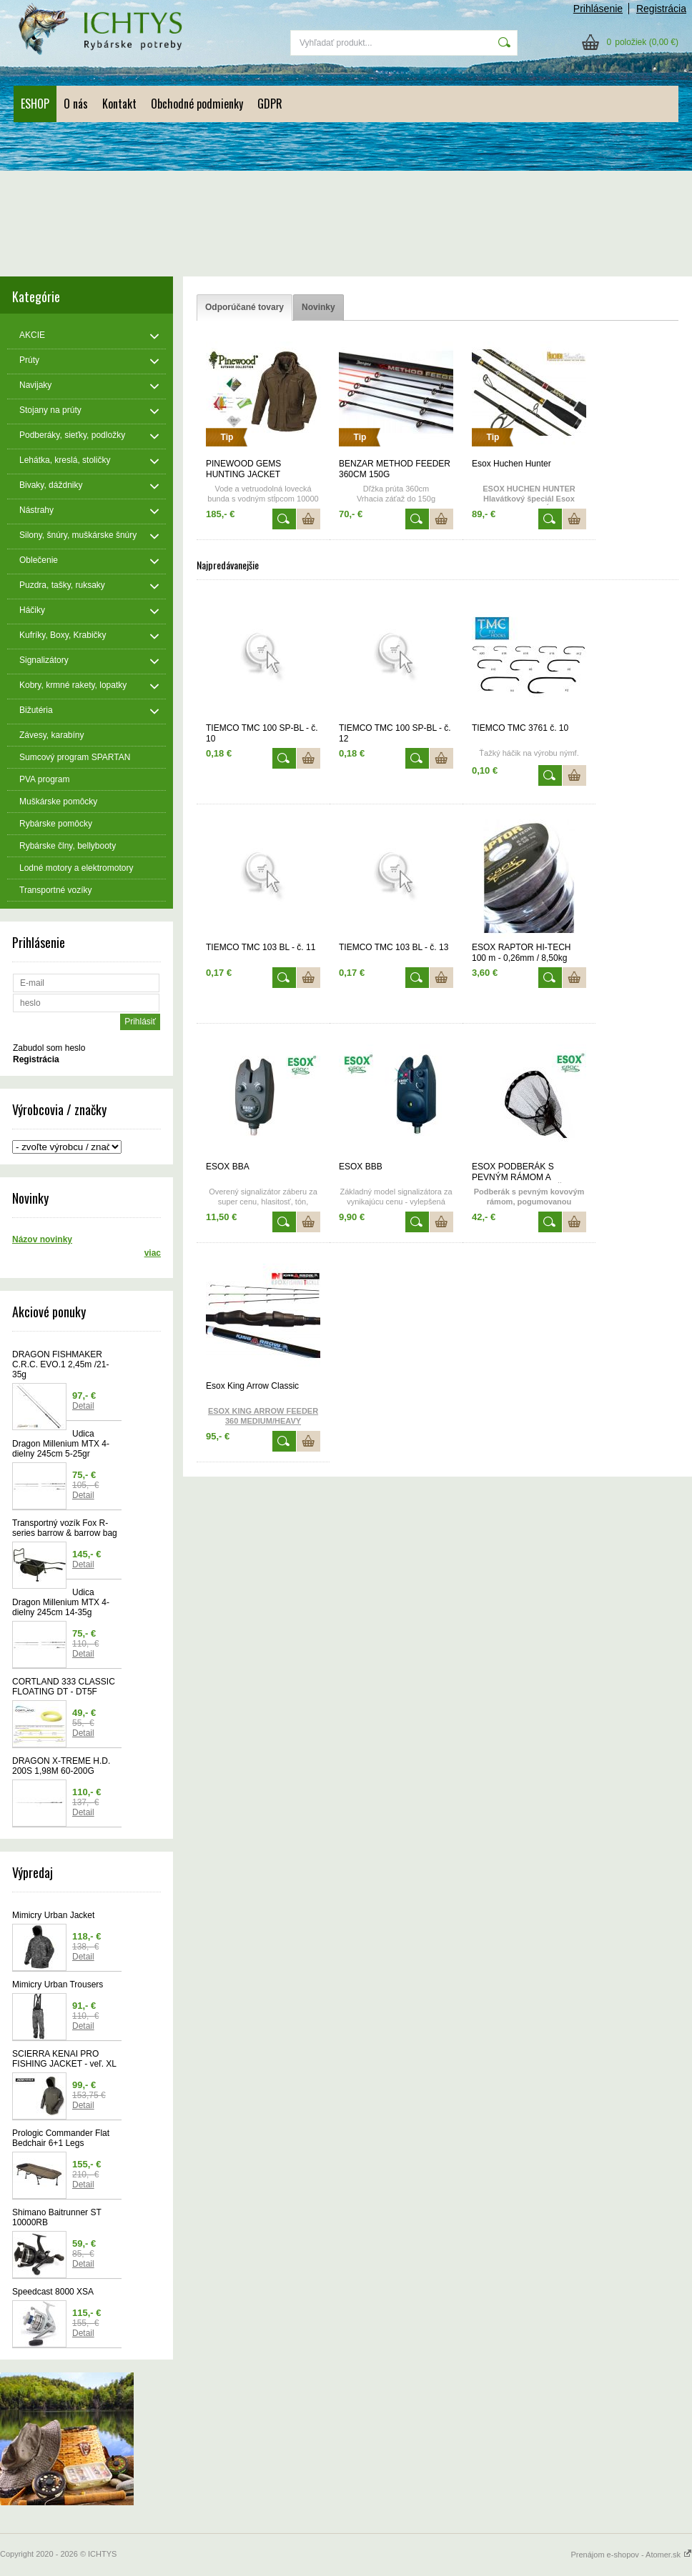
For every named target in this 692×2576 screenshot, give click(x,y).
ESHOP (35, 103)
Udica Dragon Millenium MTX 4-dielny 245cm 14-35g (60, 1602)
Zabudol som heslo (49, 1048)
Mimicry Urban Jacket (53, 1915)
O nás (76, 103)
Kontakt (119, 103)
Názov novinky (42, 1239)
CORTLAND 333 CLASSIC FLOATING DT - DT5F (63, 1687)
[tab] (244, 307)
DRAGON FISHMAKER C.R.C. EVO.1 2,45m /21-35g (60, 1364)
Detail (83, 1406)
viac (152, 1253)
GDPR (269, 103)
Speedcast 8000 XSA (53, 2292)
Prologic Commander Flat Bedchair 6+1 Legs (60, 2138)
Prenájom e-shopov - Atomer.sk (631, 2554)
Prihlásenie (598, 8)
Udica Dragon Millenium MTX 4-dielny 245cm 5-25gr (60, 1444)
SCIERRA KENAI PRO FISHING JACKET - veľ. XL (64, 2059)
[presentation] (244, 307)
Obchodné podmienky (197, 103)
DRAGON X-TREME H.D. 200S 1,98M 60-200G (61, 1766)
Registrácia (661, 8)
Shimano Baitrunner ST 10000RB (57, 2217)
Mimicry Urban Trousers (57, 1985)
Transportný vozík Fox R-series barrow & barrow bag (64, 1528)
